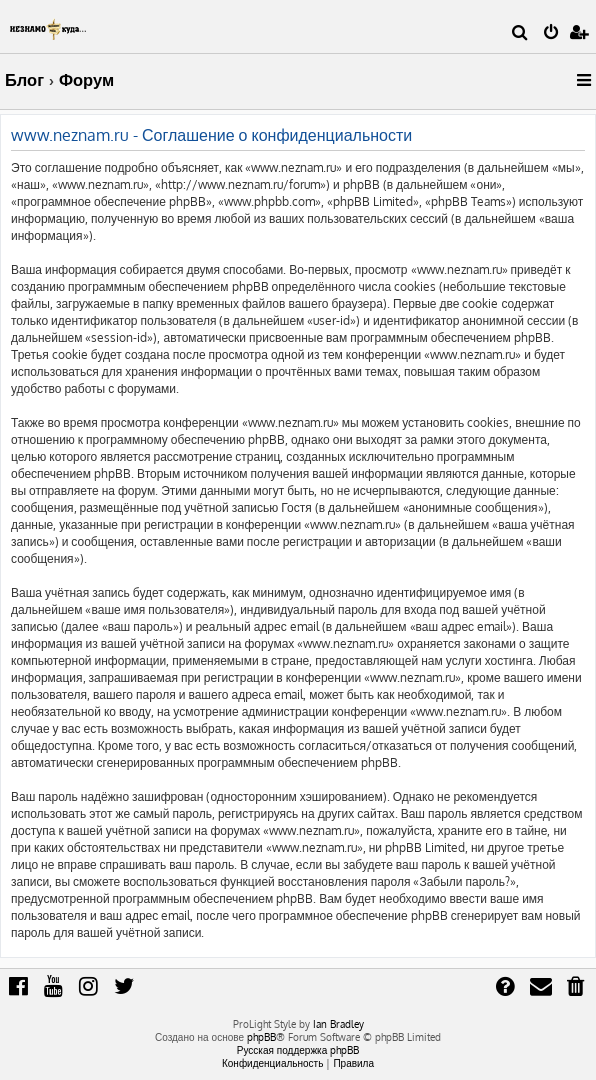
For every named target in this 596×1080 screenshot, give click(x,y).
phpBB (261, 1037)
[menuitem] (520, 34)
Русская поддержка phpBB (298, 1050)
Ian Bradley (338, 1024)
